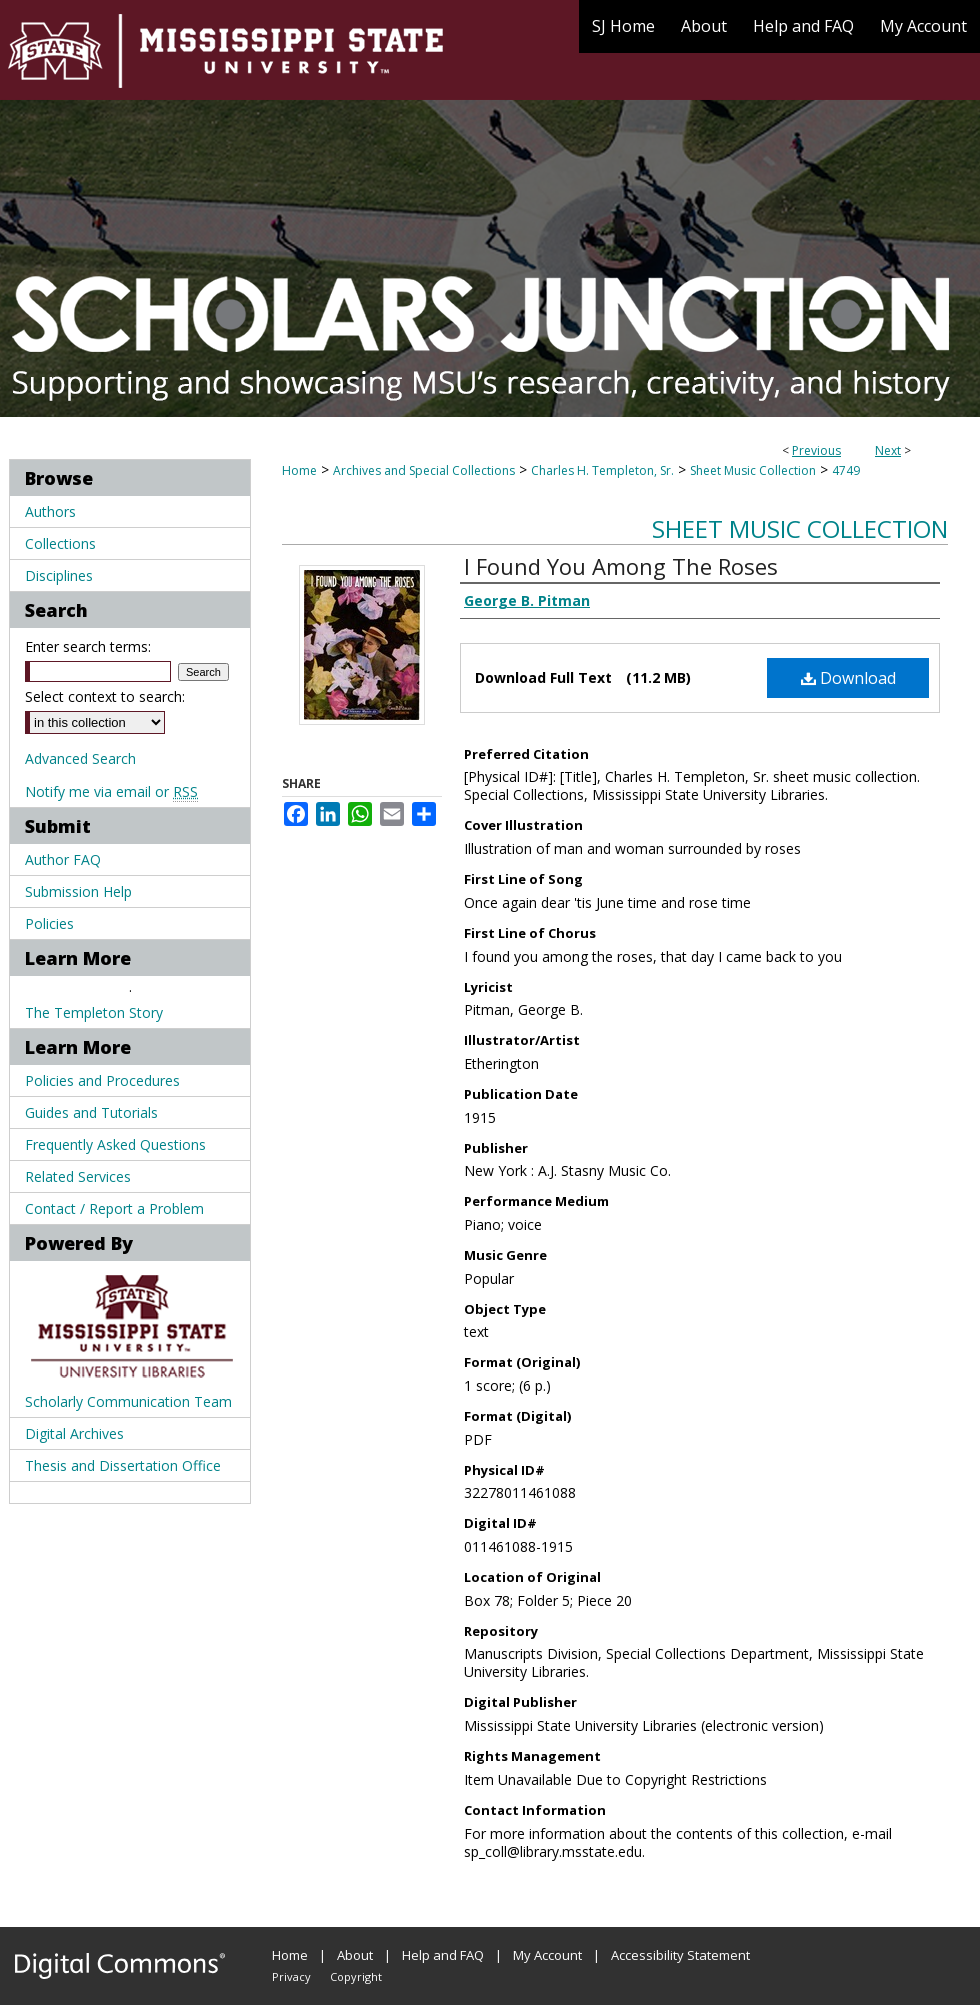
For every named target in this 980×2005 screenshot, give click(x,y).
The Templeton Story (94, 1012)
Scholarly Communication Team (128, 1401)
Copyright (356, 1976)
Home (299, 470)
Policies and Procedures (102, 1080)
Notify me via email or (111, 791)
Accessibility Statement (680, 1955)
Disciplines (59, 575)
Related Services (78, 1176)
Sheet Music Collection (753, 470)
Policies (49, 923)
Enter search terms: (88, 646)
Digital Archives (74, 1433)
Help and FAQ (443, 1955)
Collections (60, 543)
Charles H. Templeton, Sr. (602, 470)
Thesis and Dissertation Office (123, 1465)
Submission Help (78, 891)
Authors (50, 511)
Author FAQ (63, 859)
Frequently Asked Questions (115, 1144)
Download (848, 678)
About (355, 1955)
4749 (846, 470)
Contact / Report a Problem (114, 1208)
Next (888, 450)
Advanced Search (80, 758)
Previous (816, 450)
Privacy (291, 1976)
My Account (547, 1955)
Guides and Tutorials (91, 1112)
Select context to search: (105, 696)
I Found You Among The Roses (621, 566)
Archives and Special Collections (424, 470)
